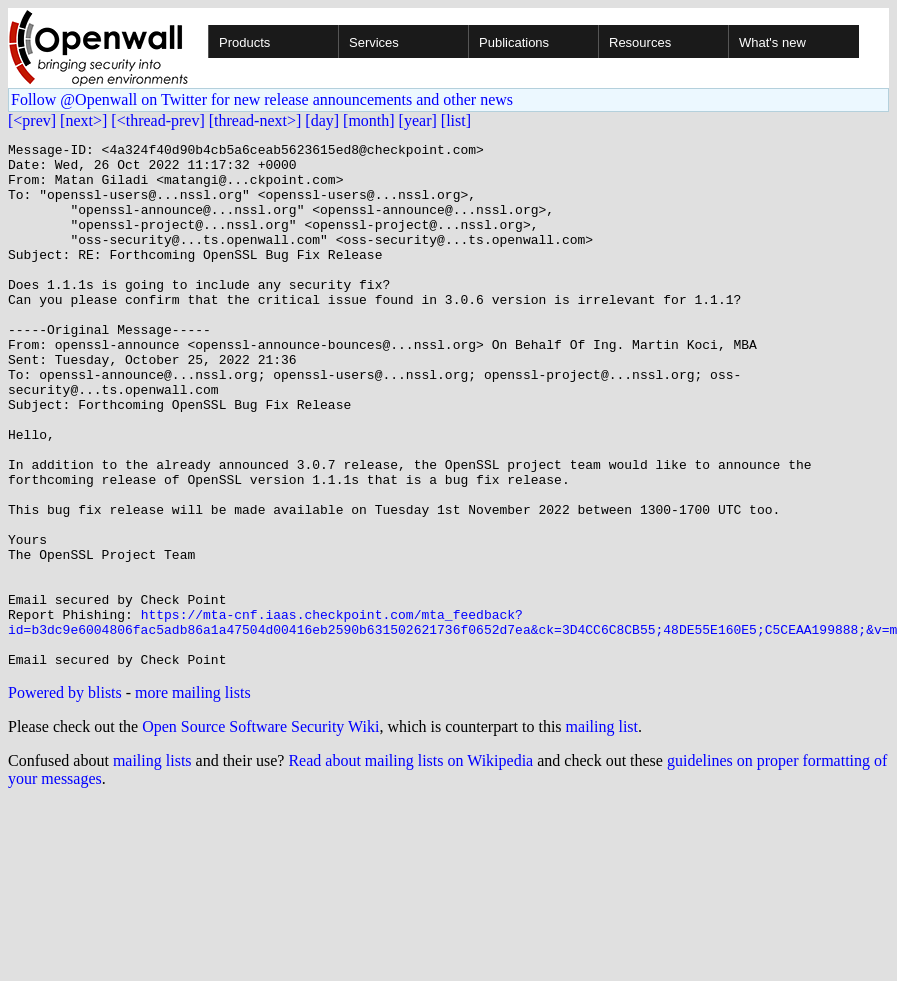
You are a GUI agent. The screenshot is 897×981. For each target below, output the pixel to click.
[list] (456, 120)
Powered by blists (65, 797)
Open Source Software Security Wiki (260, 831)
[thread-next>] (255, 120)
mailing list (602, 831)
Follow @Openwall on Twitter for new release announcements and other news (262, 99)
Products (244, 42)
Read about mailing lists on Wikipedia (410, 865)
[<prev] (32, 120)
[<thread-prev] (157, 120)
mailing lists (152, 865)
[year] (418, 120)
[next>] (83, 120)
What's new (772, 42)
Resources (640, 42)
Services (374, 42)
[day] (322, 120)
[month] (369, 120)
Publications (514, 42)
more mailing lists (193, 797)
